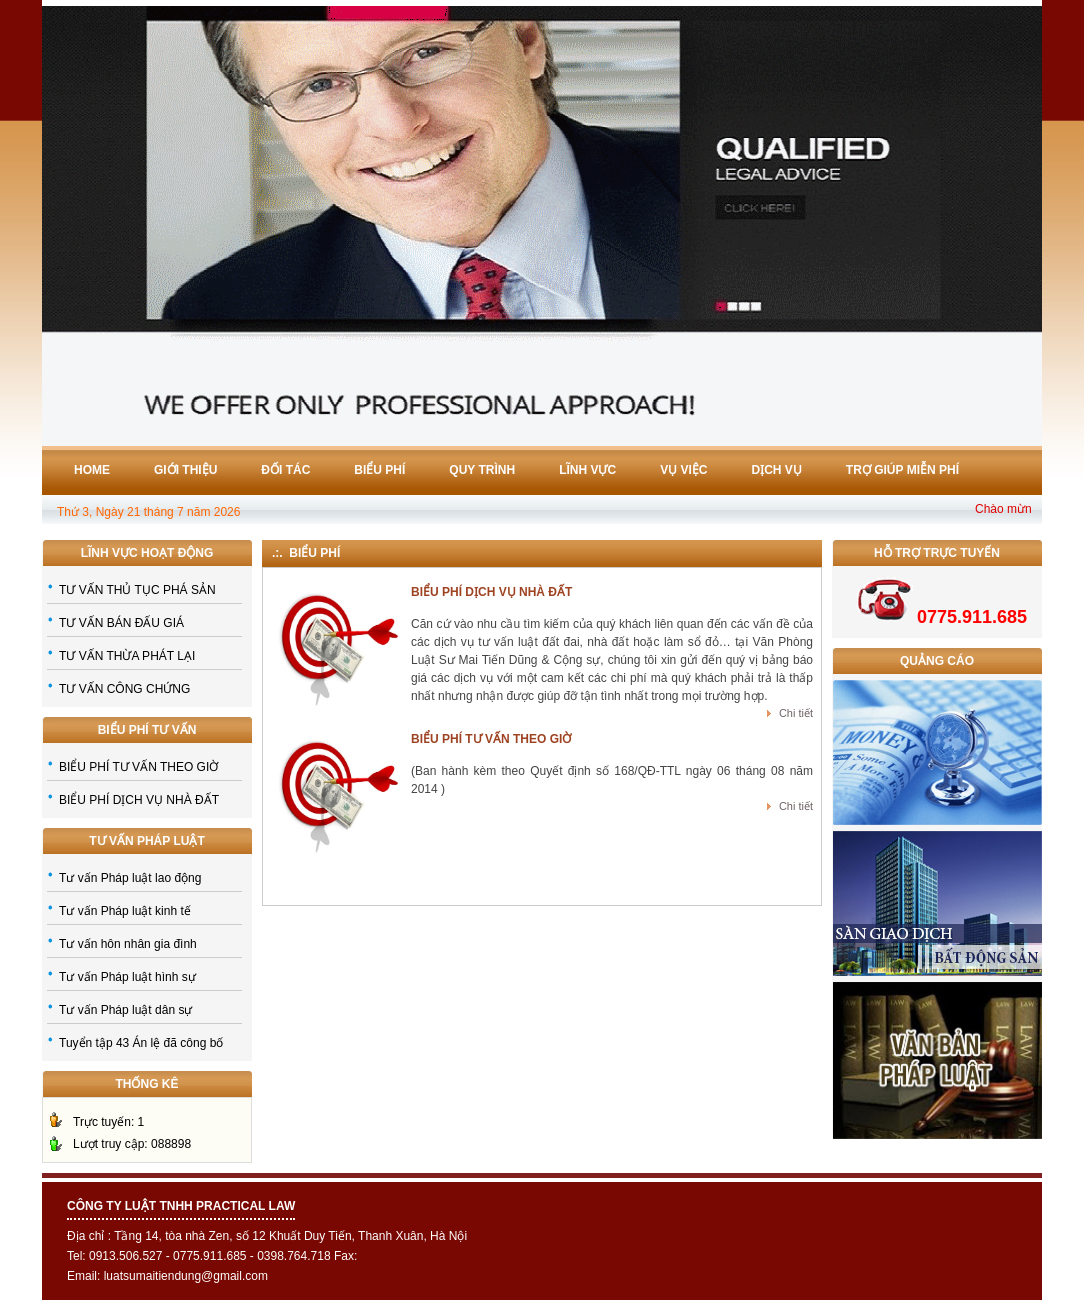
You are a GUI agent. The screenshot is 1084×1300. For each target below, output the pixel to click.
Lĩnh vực (587, 470)
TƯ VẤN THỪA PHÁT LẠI (127, 656)
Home (92, 470)
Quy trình (482, 470)
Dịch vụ (777, 470)
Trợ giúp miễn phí (902, 470)
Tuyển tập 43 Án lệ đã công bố (141, 1043)
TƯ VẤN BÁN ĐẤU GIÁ (121, 623)
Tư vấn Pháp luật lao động (130, 878)
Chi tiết (796, 713)
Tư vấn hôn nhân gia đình (128, 944)
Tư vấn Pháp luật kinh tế (125, 911)
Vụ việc (683, 470)
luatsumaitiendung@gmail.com (186, 1276)
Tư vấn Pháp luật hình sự (127, 977)
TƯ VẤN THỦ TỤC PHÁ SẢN (137, 590)
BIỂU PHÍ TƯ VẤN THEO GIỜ (138, 767)
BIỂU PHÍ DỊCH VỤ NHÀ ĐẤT (139, 800)
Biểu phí (379, 470)
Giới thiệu (185, 470)
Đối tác (285, 470)
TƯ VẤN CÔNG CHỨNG (124, 689)
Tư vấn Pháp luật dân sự (125, 1010)
